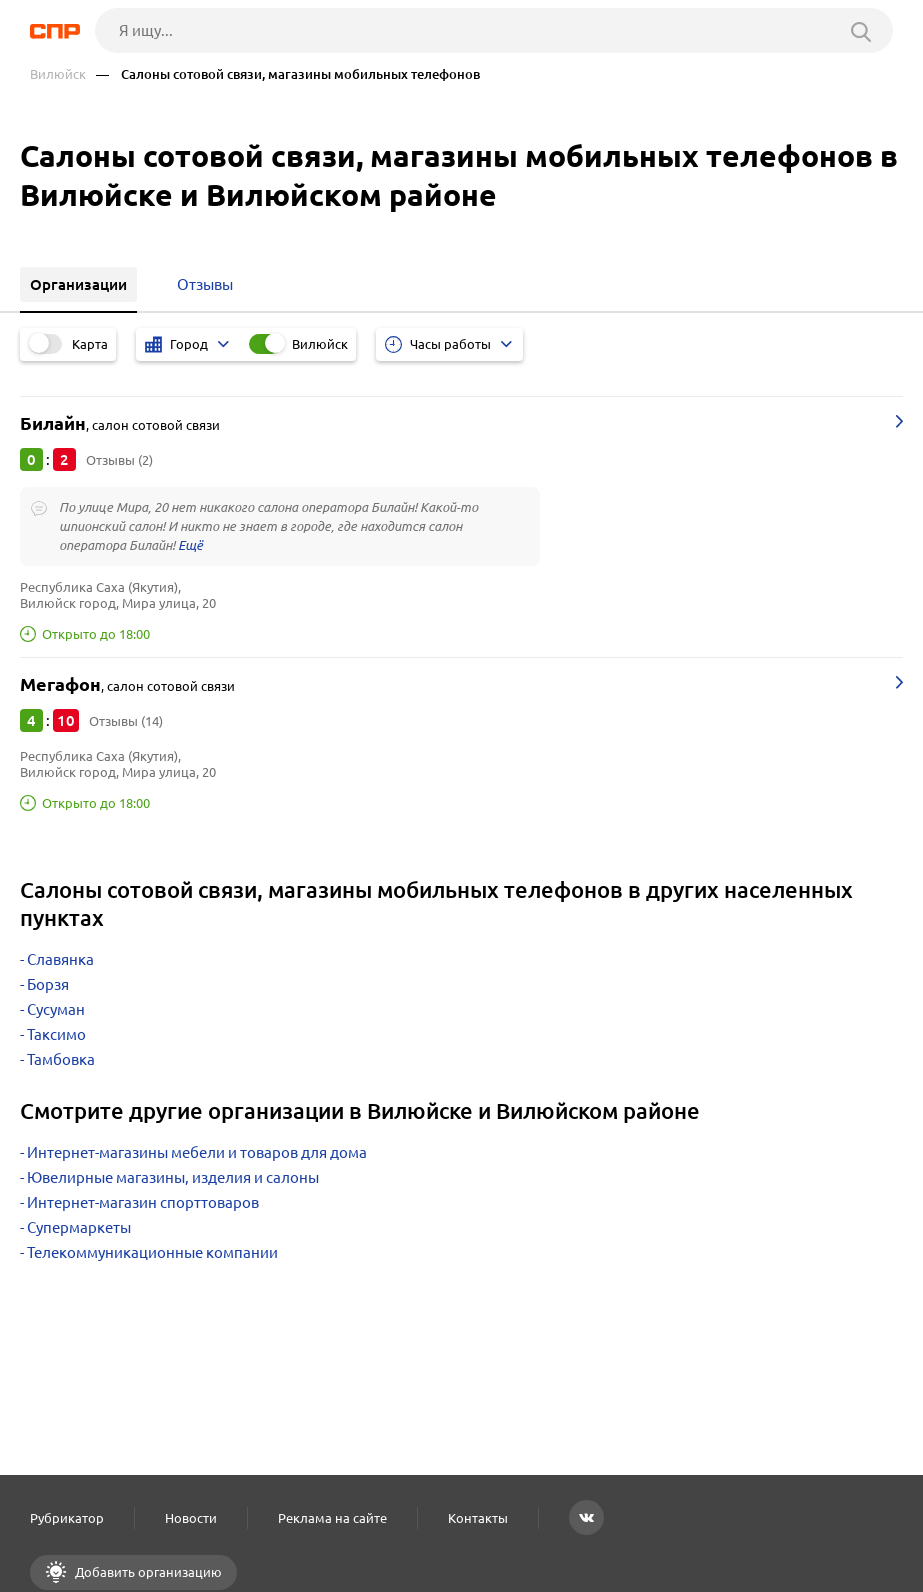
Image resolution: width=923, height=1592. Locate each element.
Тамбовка (61, 1059)
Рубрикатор (67, 1518)
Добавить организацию (147, 1572)
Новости (191, 1518)
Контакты (478, 1518)
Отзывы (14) (126, 721)
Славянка (60, 959)
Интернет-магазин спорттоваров (143, 1202)
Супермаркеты (79, 1227)
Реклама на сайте (332, 1518)
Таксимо (56, 1034)
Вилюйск (58, 74)
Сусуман (56, 1009)
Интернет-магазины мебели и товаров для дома (197, 1152)
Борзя (48, 984)
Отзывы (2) (119, 460)
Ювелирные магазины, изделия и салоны (173, 1177)
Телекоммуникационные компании (152, 1252)
